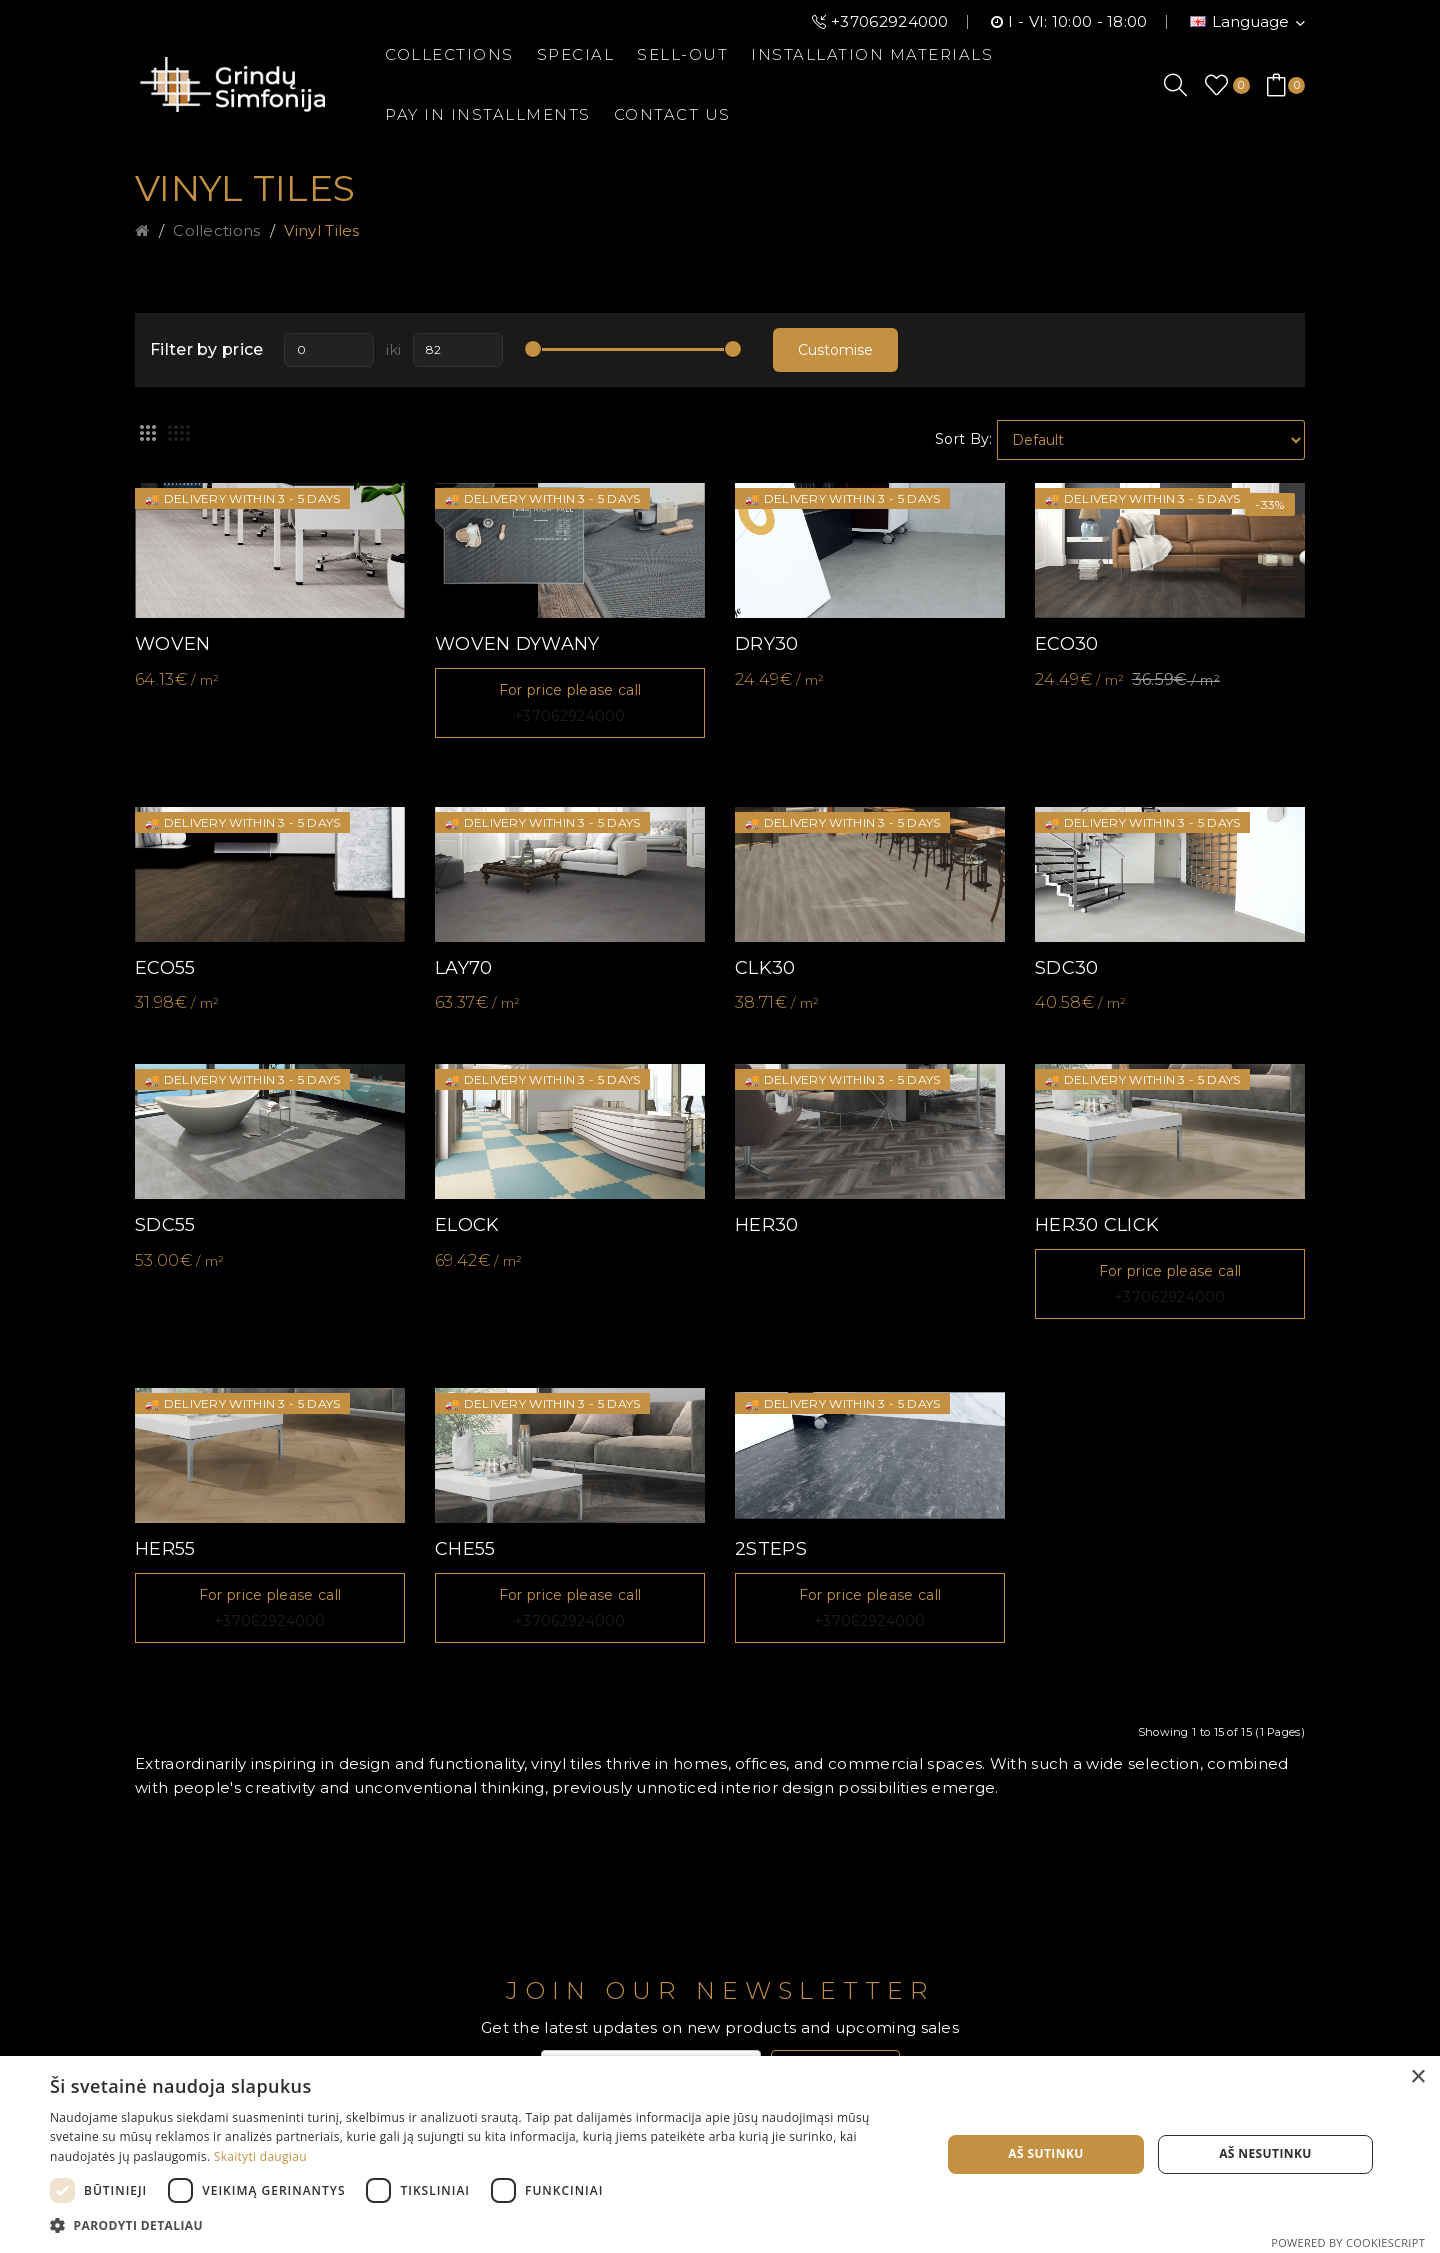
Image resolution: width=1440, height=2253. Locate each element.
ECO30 (1067, 644)
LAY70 (464, 968)
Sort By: (963, 439)
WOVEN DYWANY (517, 644)
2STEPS (771, 1549)
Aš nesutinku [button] (1265, 2153)
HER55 (165, 1549)
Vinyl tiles (321, 230)
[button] (482, 2226)
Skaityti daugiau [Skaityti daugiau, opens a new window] (260, 2156)
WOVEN (173, 644)
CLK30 (765, 968)
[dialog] (720, 2154)
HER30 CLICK (1097, 1225)
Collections (216, 230)
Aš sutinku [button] (1045, 2153)
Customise (835, 350)
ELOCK (467, 1225)
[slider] (533, 349)
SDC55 (165, 1225)
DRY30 (767, 644)
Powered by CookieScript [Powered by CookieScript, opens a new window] (1348, 2242)
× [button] (1417, 2077)
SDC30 (1067, 968)
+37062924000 (890, 21)
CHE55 (465, 1549)
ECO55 (165, 968)
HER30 (767, 1225)
